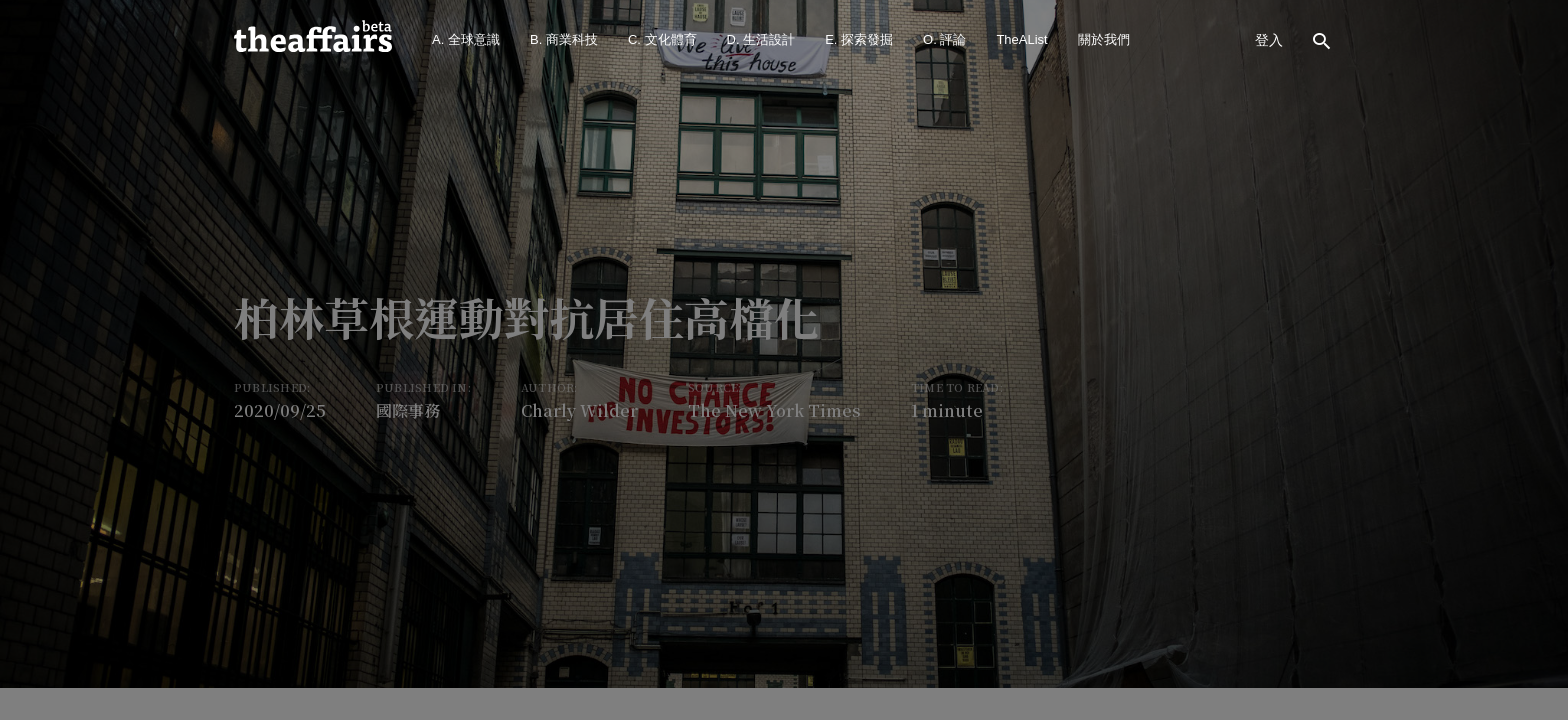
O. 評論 (944, 39)
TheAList (1021, 39)
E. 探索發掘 (859, 39)
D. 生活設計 (761, 39)
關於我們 (1104, 39)
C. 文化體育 (662, 39)
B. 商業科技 (564, 39)
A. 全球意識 (466, 39)
